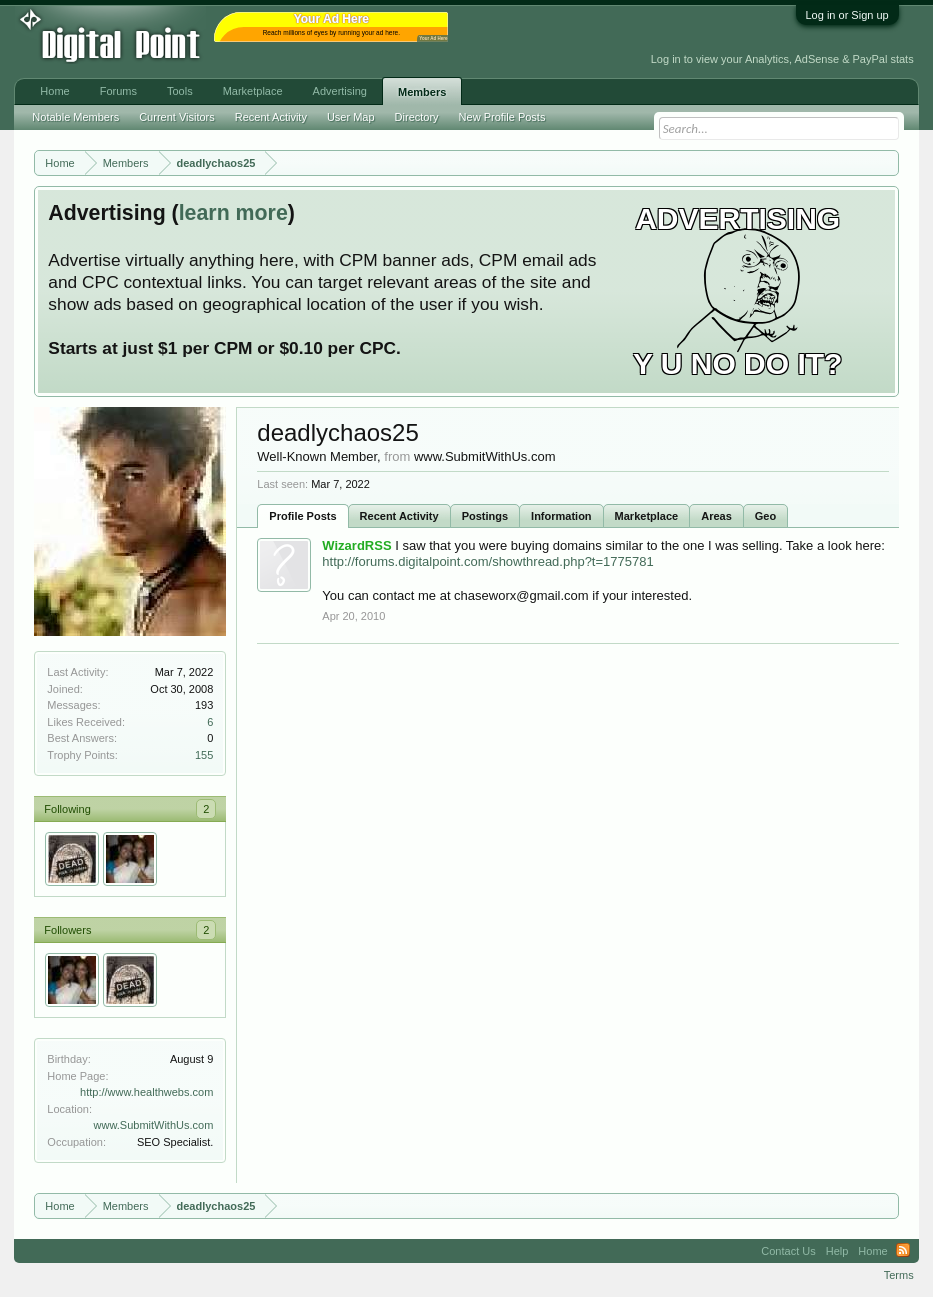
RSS (903, 1251)
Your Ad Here (433, 38)
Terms (899, 1275)
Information (561, 516)
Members (422, 92)
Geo (765, 516)
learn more (233, 213)
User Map (351, 117)
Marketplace (647, 516)
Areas (716, 516)
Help (837, 1251)
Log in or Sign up (847, 15)
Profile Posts (302, 516)
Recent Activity (399, 516)
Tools (180, 91)
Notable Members (75, 117)
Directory (417, 117)
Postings (485, 516)
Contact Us (788, 1251)
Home (54, 91)
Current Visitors (177, 117)
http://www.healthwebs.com (146, 1092)
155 (204, 755)
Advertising (340, 91)
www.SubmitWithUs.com (154, 1125)
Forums (118, 91)
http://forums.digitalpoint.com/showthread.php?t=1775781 (487, 561)
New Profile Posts (502, 117)
